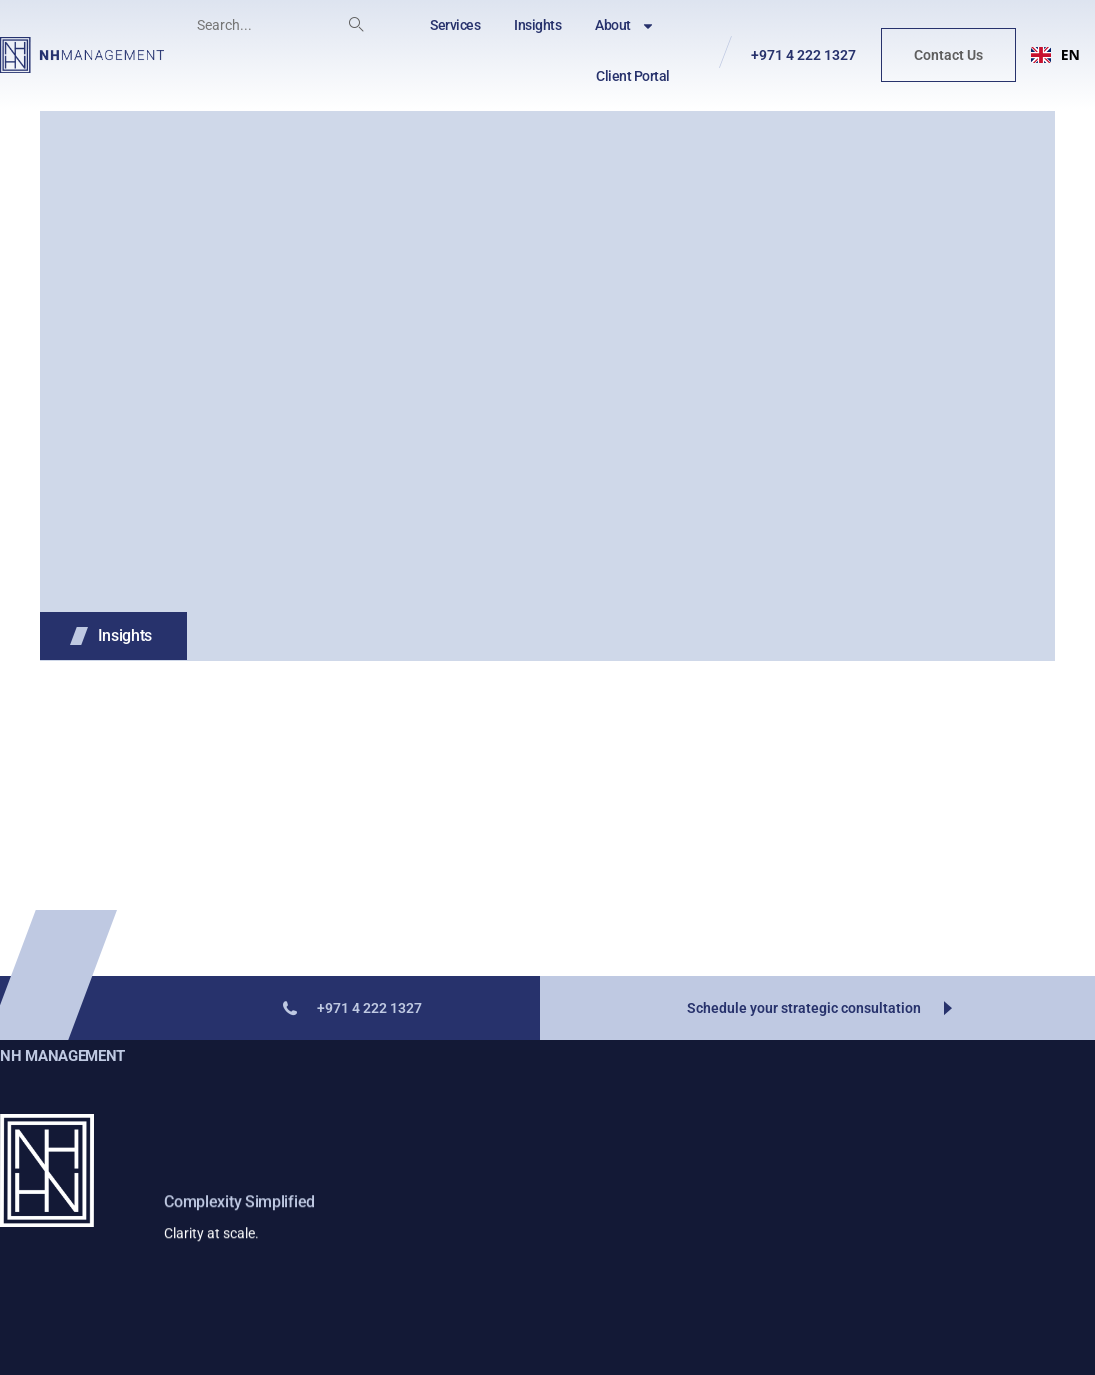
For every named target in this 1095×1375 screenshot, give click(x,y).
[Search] (356, 25)
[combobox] (1055, 55)
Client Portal (633, 76)
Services (455, 25)
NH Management (62, 1056)
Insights (537, 25)
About (625, 26)
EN (1055, 54)
